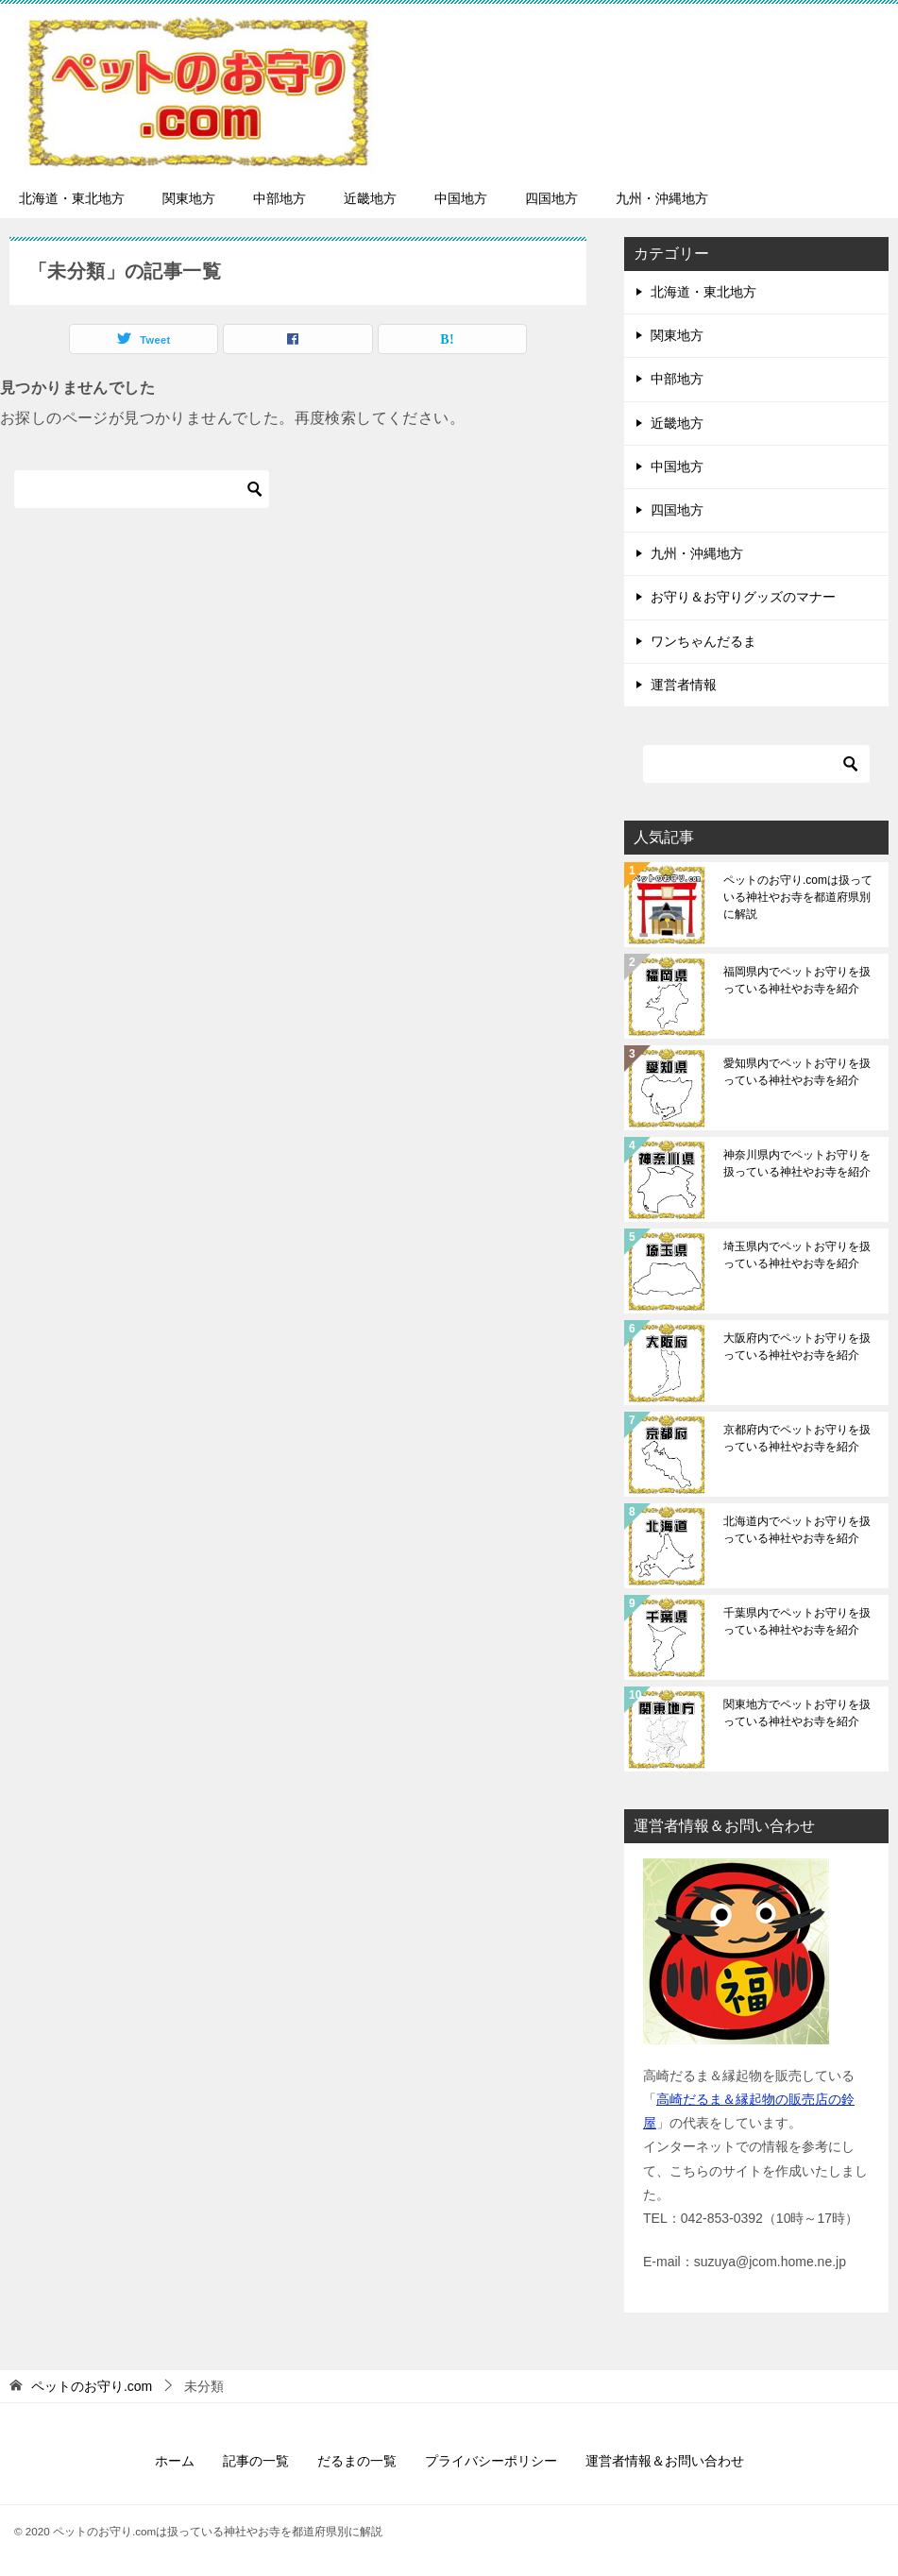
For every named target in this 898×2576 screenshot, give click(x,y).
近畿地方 (370, 198)
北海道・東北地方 (72, 198)
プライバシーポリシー (491, 2460)
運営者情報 (684, 684)
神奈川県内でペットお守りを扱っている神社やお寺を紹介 (797, 1163)
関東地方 (188, 198)
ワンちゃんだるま (703, 641)
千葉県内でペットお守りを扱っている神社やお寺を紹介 (797, 1621)
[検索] (141, 489)
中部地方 (279, 198)
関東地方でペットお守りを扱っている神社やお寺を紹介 (797, 1713)
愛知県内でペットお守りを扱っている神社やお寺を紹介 (797, 1072)
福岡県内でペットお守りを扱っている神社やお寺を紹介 (797, 980)
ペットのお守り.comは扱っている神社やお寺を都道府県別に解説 (798, 897)
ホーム (175, 2460)
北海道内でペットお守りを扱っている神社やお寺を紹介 (797, 1530)
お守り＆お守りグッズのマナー (743, 596)
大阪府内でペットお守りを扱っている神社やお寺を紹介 (797, 1346)
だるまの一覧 (357, 2460)
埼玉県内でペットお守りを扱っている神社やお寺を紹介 (797, 1255)
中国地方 (460, 198)
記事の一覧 (256, 2460)
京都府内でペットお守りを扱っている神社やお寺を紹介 (797, 1438)
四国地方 (551, 198)
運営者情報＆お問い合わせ (664, 2460)
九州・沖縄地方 (662, 198)
